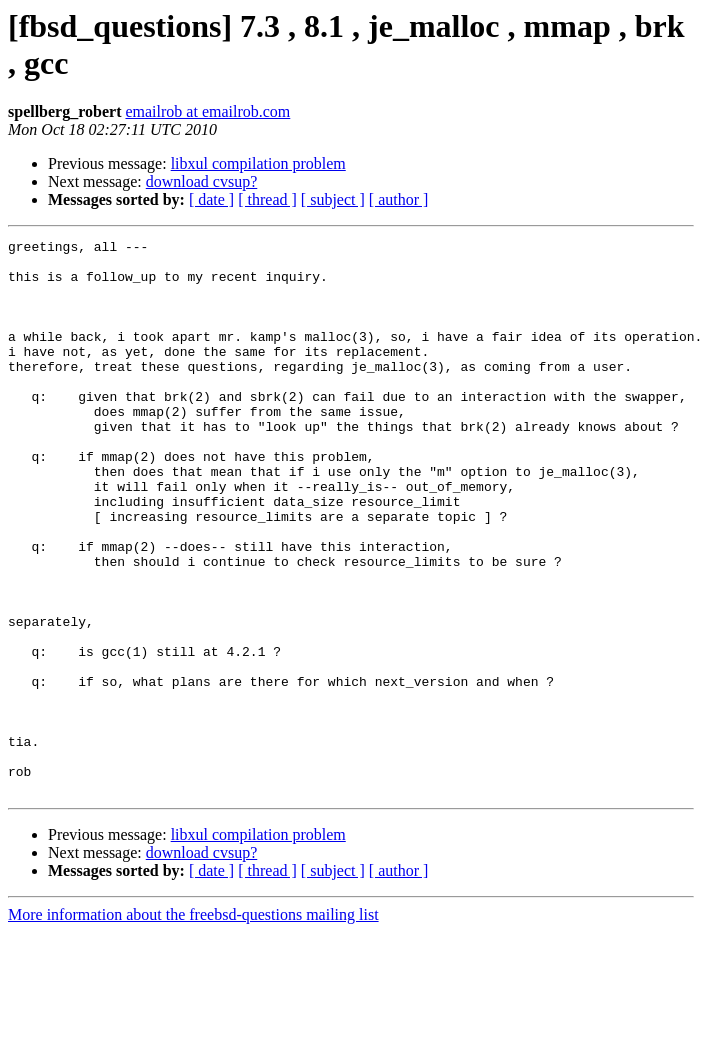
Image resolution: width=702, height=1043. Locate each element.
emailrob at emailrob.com (207, 111)
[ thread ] (267, 199)
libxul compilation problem (258, 163)
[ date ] (211, 199)
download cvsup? (202, 181)
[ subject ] (333, 199)
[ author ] (399, 199)
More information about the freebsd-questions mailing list (193, 1025)
